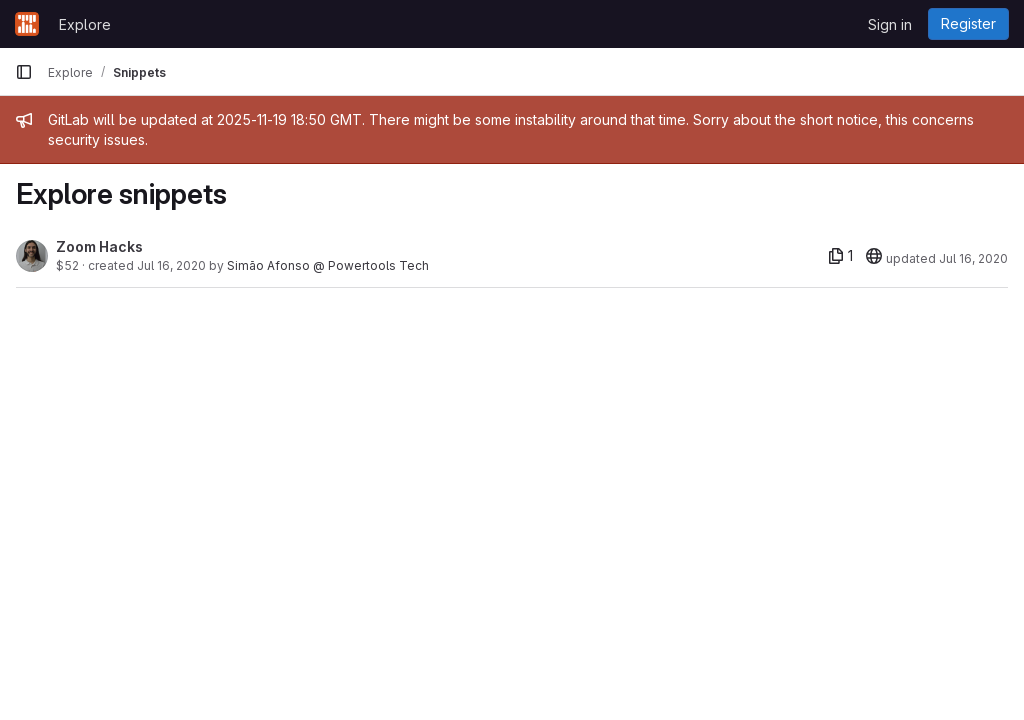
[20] (874, 256)
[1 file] (840, 256)
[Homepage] (27, 24)
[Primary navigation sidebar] (24, 72)
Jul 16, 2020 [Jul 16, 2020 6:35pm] (171, 265)
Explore (85, 24)
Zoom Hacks (99, 246)
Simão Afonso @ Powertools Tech (328, 265)
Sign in (890, 24)
